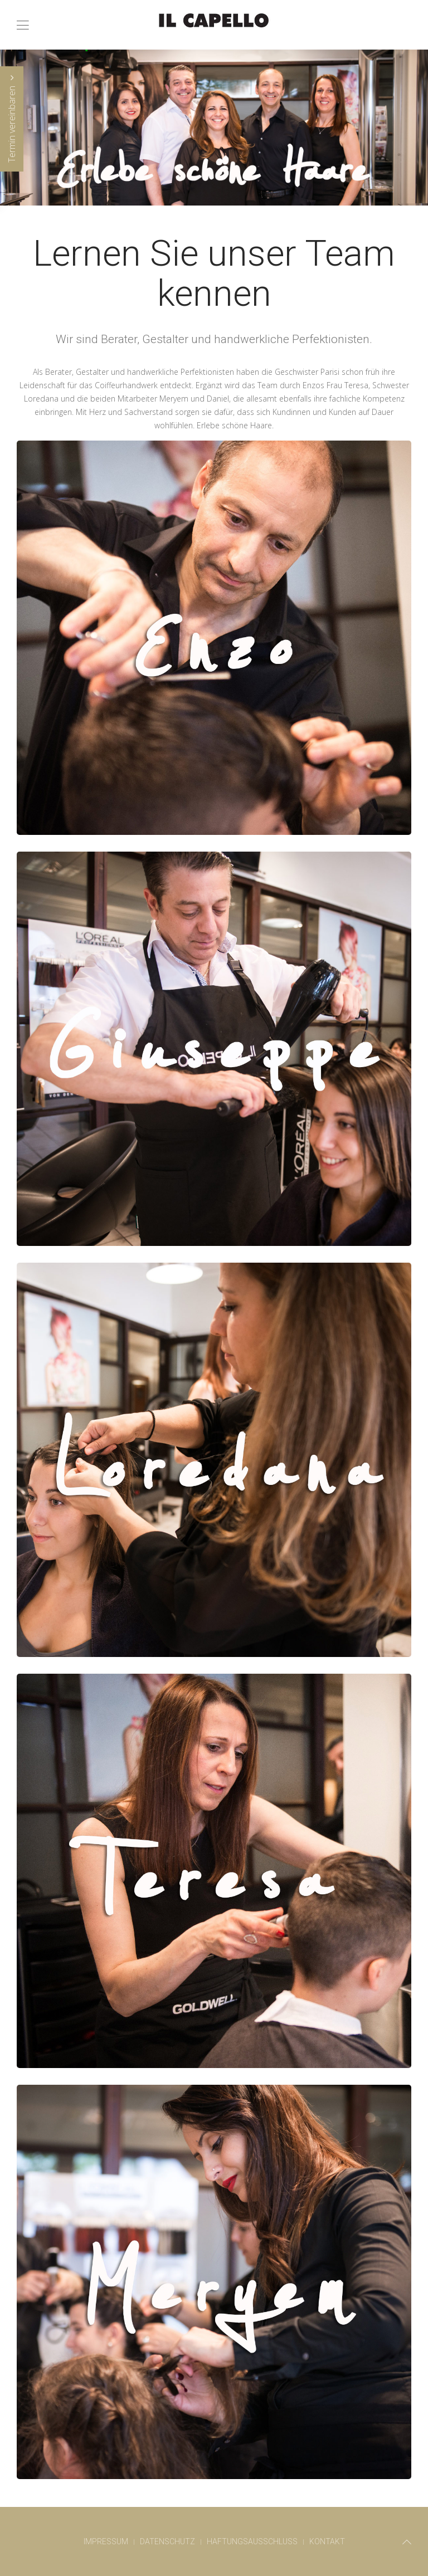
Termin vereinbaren (12, 119)
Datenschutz (167, 2541)
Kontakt (327, 2541)
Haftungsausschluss (252, 2541)
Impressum (106, 2541)
